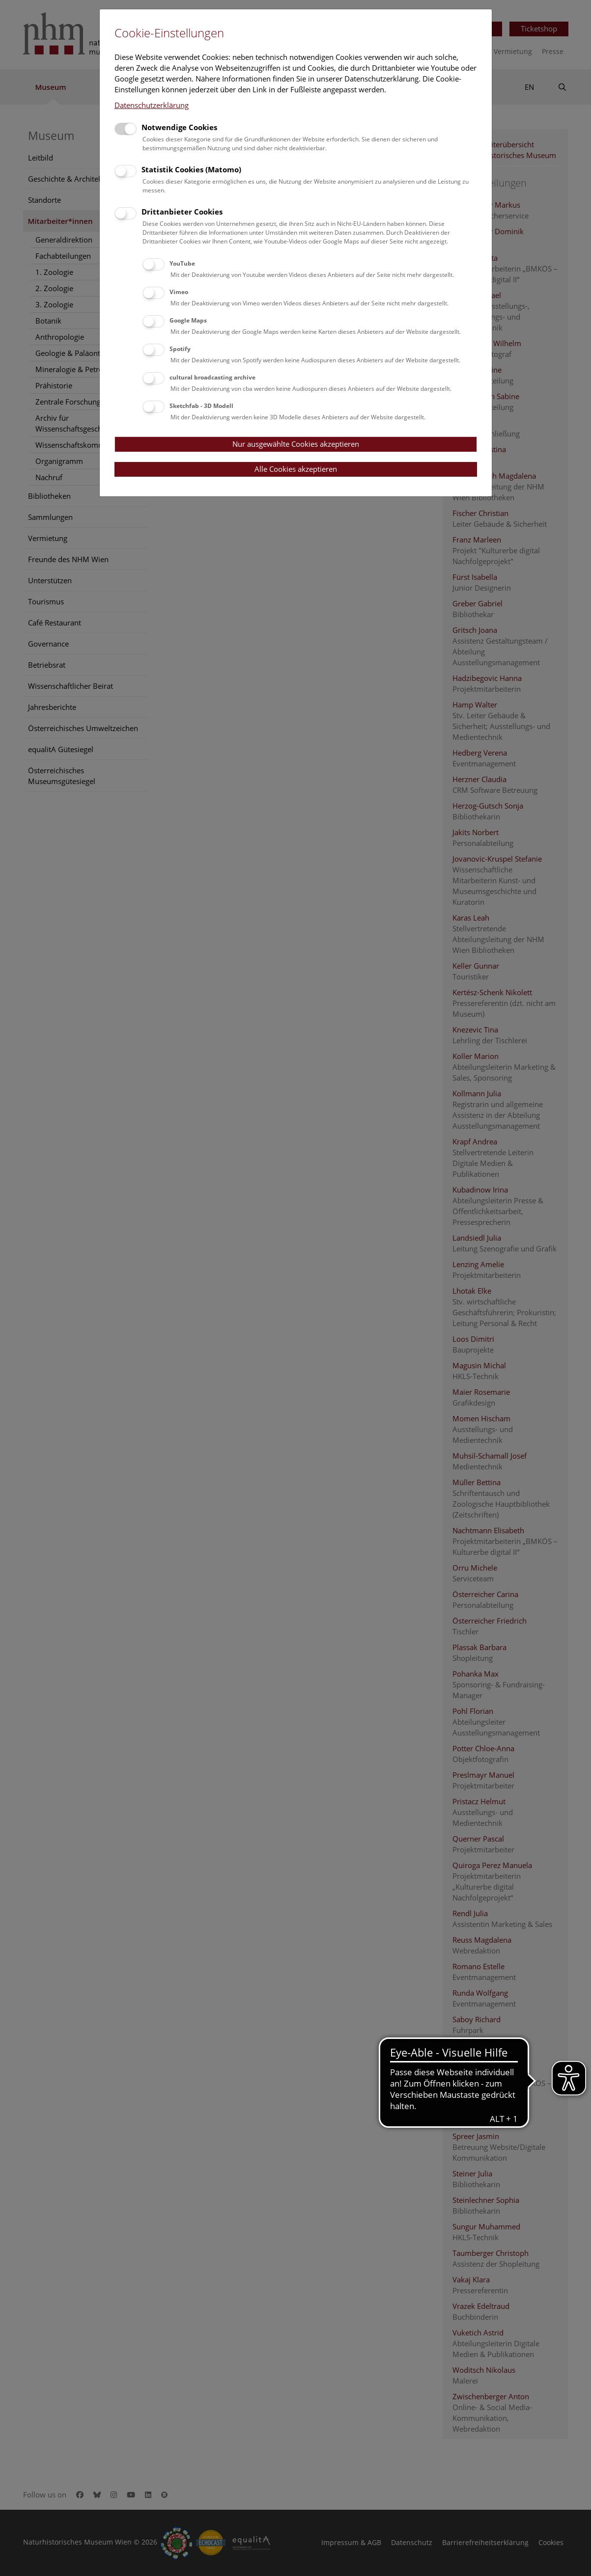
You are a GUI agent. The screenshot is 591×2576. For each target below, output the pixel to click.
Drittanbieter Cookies (182, 212)
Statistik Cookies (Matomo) (191, 169)
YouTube (182, 263)
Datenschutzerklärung (151, 105)
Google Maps (188, 320)
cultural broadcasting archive (212, 377)
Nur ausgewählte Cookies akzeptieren (295, 444)
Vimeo (178, 292)
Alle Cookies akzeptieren (295, 469)
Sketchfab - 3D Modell (201, 406)
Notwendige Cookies (179, 127)
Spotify (180, 349)
